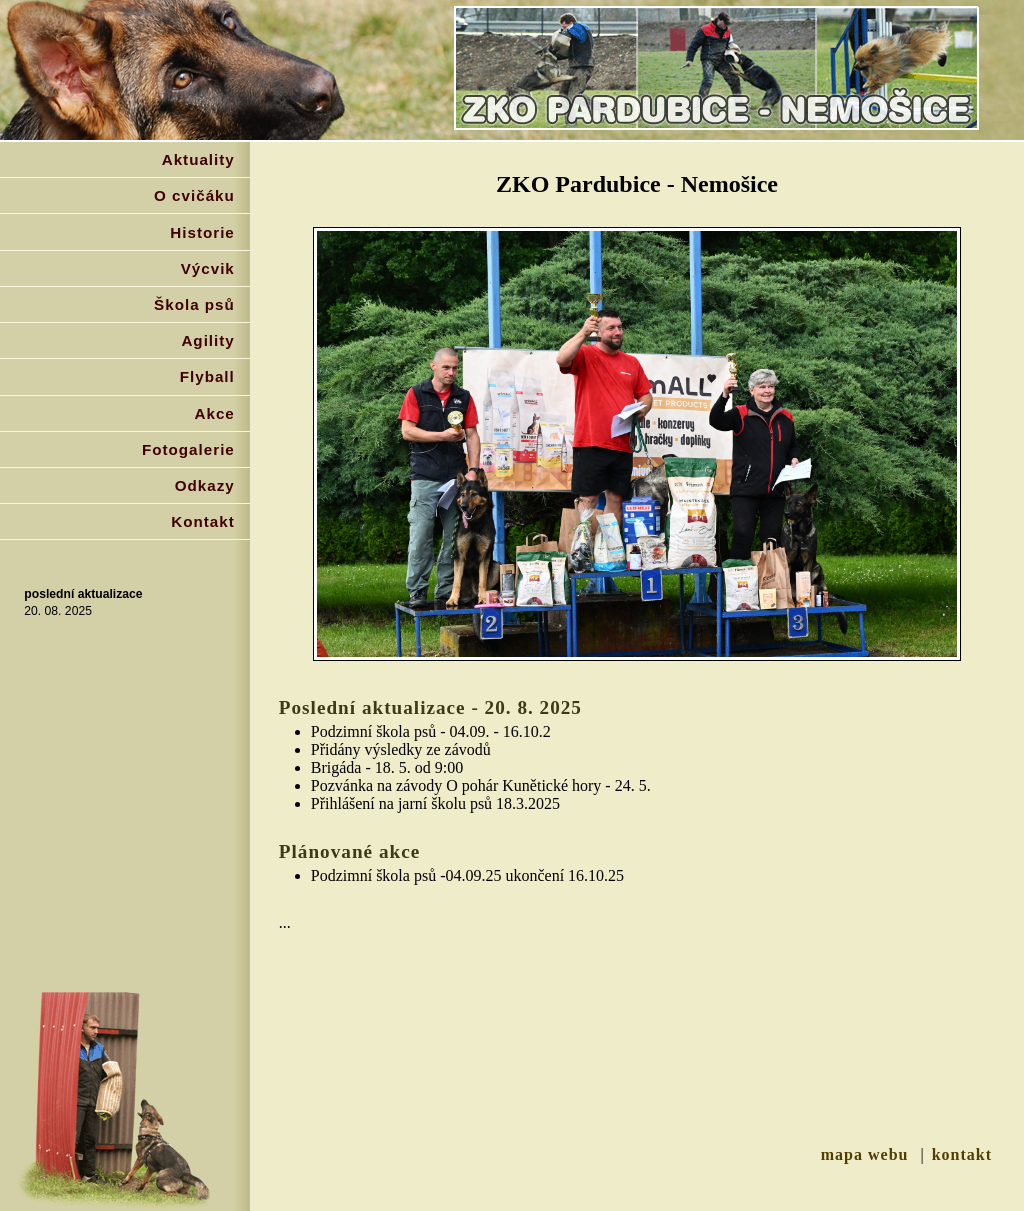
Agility (207, 340)
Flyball (207, 376)
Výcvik (208, 268)
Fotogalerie (188, 449)
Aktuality (198, 159)
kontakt (962, 1154)
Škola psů (194, 304)
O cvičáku (194, 195)
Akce (215, 413)
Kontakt (203, 521)
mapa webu (865, 1154)
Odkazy (205, 485)
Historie (202, 232)
